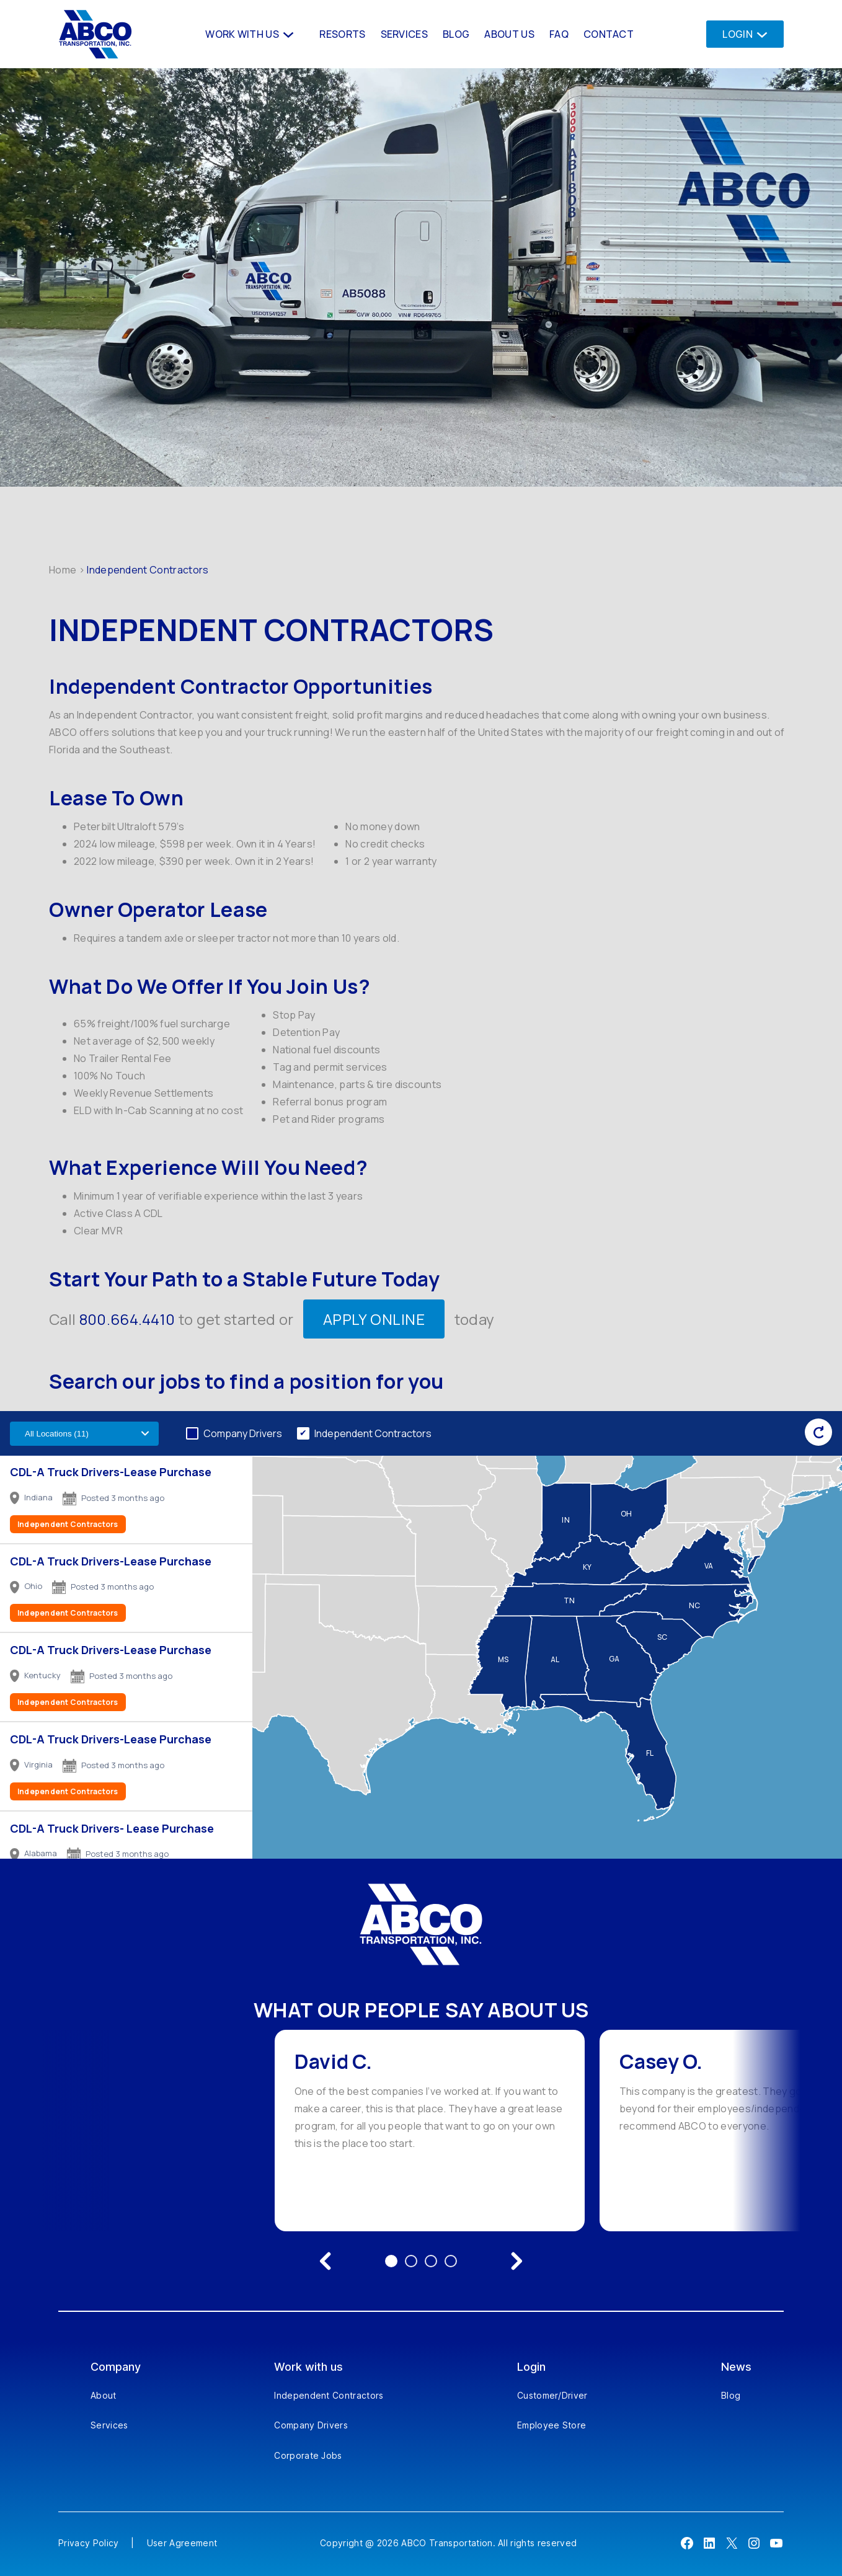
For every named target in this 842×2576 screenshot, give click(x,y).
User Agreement (182, 2543)
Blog (730, 2395)
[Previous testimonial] (325, 2261)
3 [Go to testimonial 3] (431, 2261)
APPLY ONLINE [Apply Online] (374, 1319)
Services (109, 2425)
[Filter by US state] (84, 1434)
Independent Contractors (373, 1433)
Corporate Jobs (308, 2455)
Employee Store (551, 2425)
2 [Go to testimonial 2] (411, 2261)
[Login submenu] (758, 33)
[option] (429, 2130)
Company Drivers (242, 1433)
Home (62, 570)
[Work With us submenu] (287, 33)
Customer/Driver (552, 2395)
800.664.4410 (127, 1319)
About (104, 2395)
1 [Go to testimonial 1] (391, 2261)
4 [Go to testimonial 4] (451, 2261)
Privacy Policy (88, 2543)
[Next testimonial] (516, 2261)
